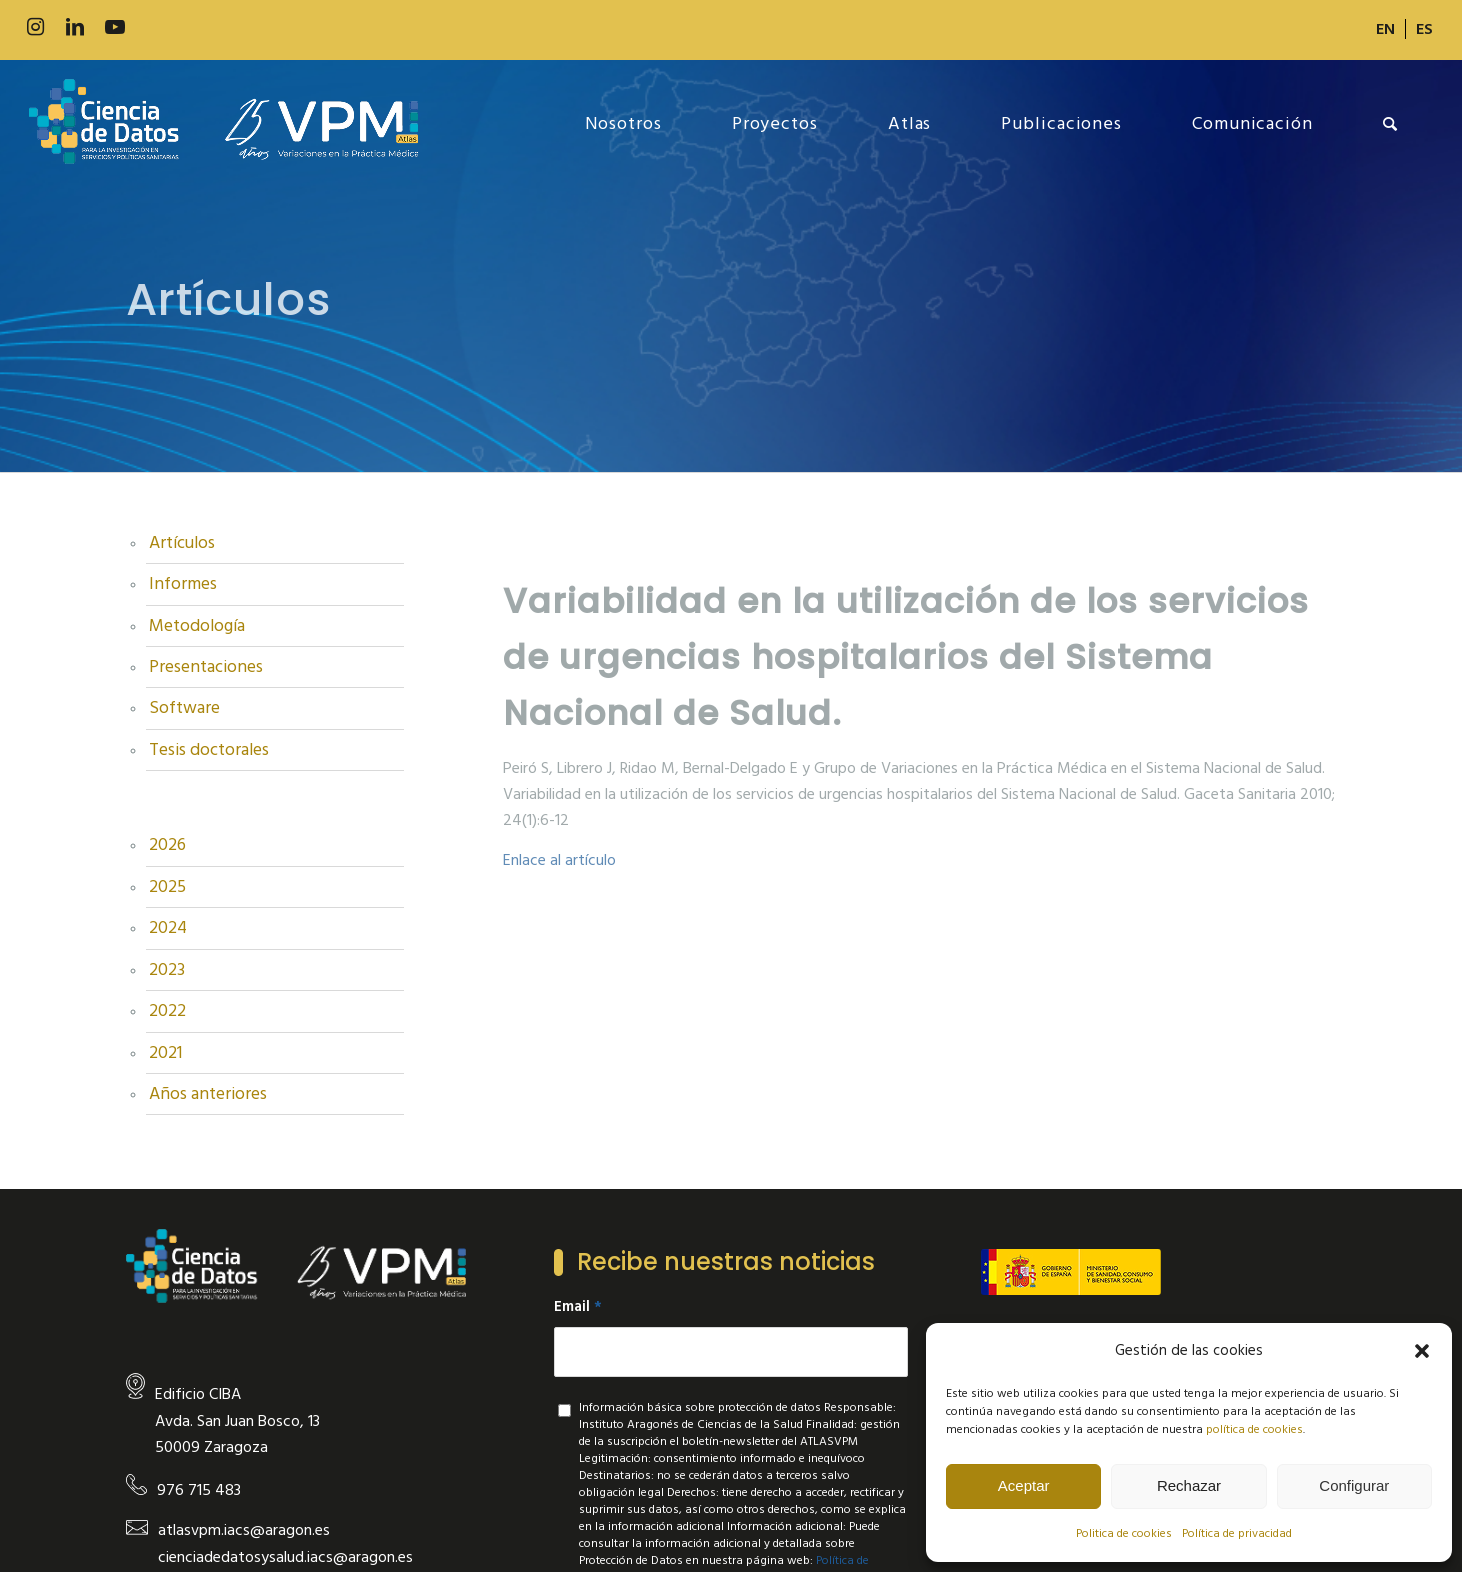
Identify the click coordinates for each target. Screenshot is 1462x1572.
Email (578, 1307)
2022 (167, 1011)
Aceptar (1024, 1485)
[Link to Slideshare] (195, 27)
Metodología (197, 626)
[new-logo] (223, 124)
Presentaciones (206, 667)
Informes (183, 584)
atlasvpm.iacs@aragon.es (244, 1530)
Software (184, 708)
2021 (165, 1053)
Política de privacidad (1237, 1533)
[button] (1422, 1351)
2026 (167, 845)
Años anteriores (208, 1094)
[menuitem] (1386, 29)
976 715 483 (199, 1490)
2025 (167, 887)
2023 (167, 970)
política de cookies (1254, 1429)
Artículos (182, 543)
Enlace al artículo (559, 860)
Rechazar (1189, 1485)
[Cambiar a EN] (1385, 29)
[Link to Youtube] (115, 27)
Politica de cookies (1124, 1533)
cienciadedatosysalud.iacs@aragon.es (285, 1557)
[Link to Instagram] (35, 27)
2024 (168, 928)
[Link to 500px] (155, 27)
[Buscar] (1390, 124)
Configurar (1354, 1485)
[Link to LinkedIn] (75, 27)
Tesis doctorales (209, 750)
